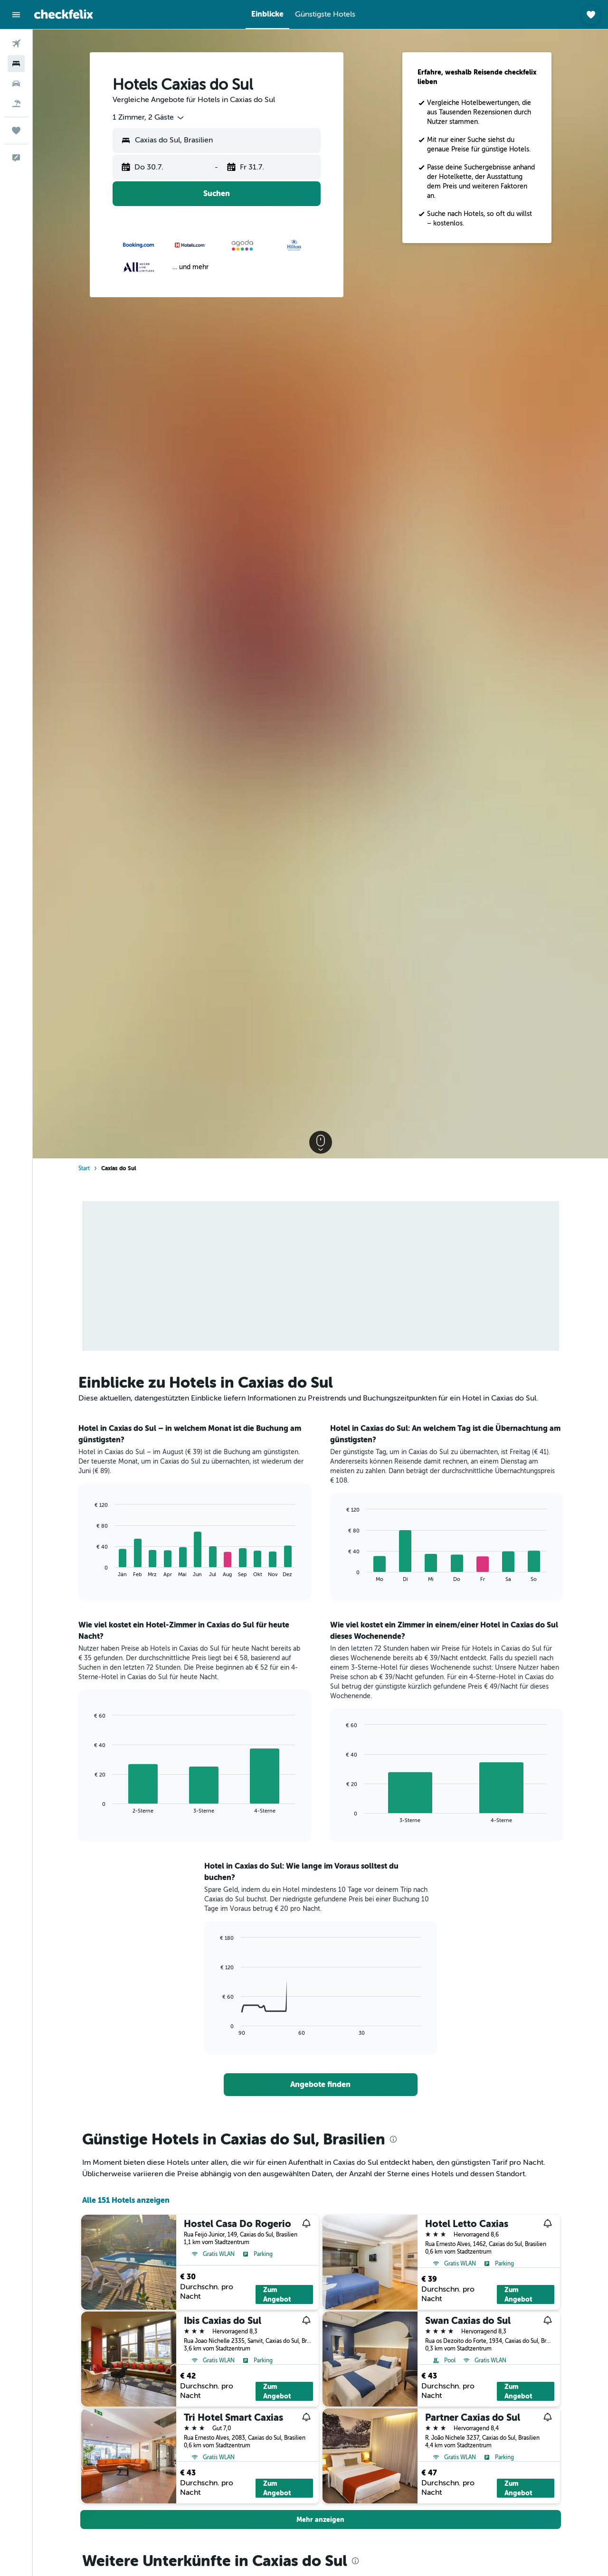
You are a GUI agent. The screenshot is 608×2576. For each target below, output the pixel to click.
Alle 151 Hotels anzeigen (126, 2200)
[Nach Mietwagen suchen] (16, 83)
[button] (16, 14)
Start (84, 1168)
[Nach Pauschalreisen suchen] (16, 103)
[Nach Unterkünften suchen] (16, 63)
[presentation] (393, 2139)
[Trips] (16, 130)
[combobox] (149, 117)
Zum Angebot (277, 2294)
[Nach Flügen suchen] (16, 43)
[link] (321, 2084)
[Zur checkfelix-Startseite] (63, 14)
